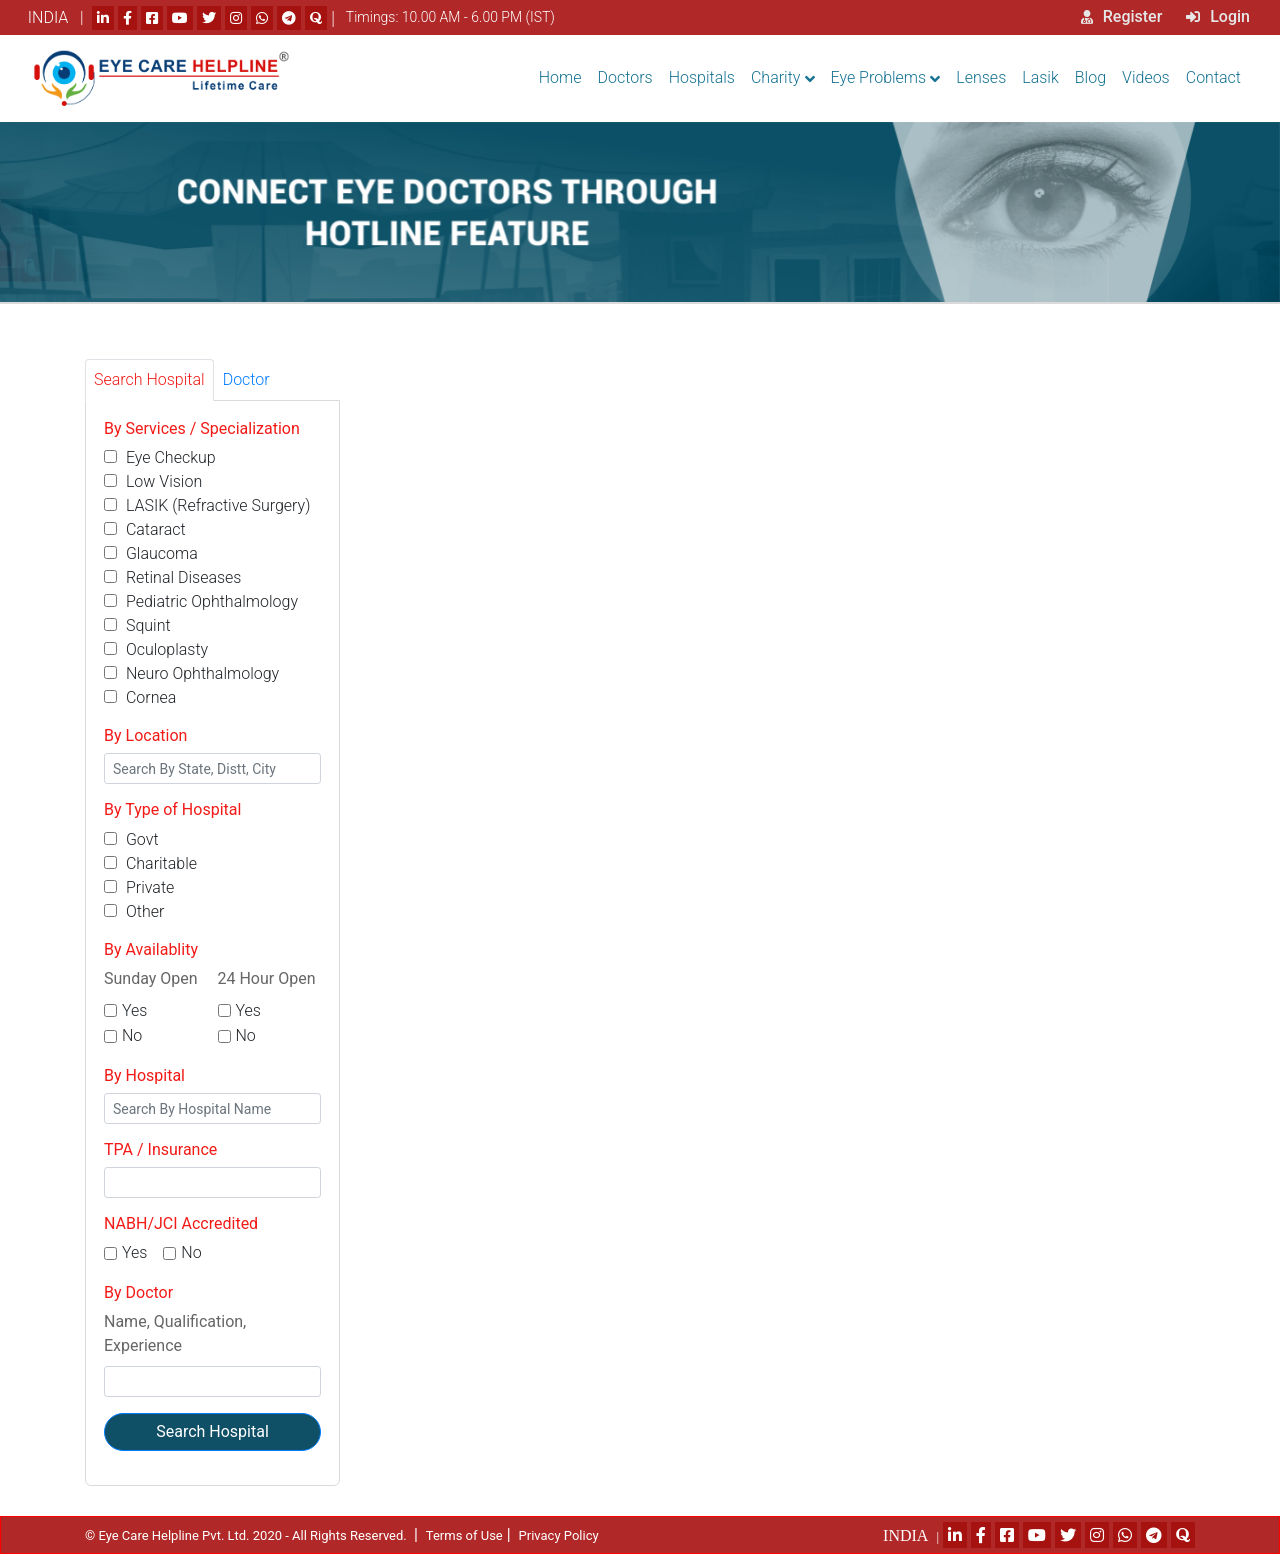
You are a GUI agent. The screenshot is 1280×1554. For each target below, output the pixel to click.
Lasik (1040, 77)
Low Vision (153, 481)
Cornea (140, 697)
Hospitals (702, 77)
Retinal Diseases (172, 577)
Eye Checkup (160, 457)
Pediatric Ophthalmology (201, 601)
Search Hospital (212, 1431)
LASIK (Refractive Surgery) (207, 505)
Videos (1146, 77)
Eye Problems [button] (879, 77)
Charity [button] (775, 77)
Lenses (981, 77)
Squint (137, 625)
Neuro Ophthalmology (191, 673)
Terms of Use (464, 1535)
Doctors (625, 77)
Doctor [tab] (246, 379)
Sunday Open (151, 978)
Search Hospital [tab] (149, 379)
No (132, 1035)
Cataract (145, 529)
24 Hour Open (267, 978)
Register (1122, 16)
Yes (134, 1010)
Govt (131, 839)
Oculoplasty (156, 649)
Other (134, 911)
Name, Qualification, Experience (175, 1333)
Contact (1213, 77)
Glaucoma (151, 553)
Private (139, 887)
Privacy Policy (559, 1535)
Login (1218, 16)
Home (560, 77)
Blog (1090, 77)
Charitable (150, 863)
